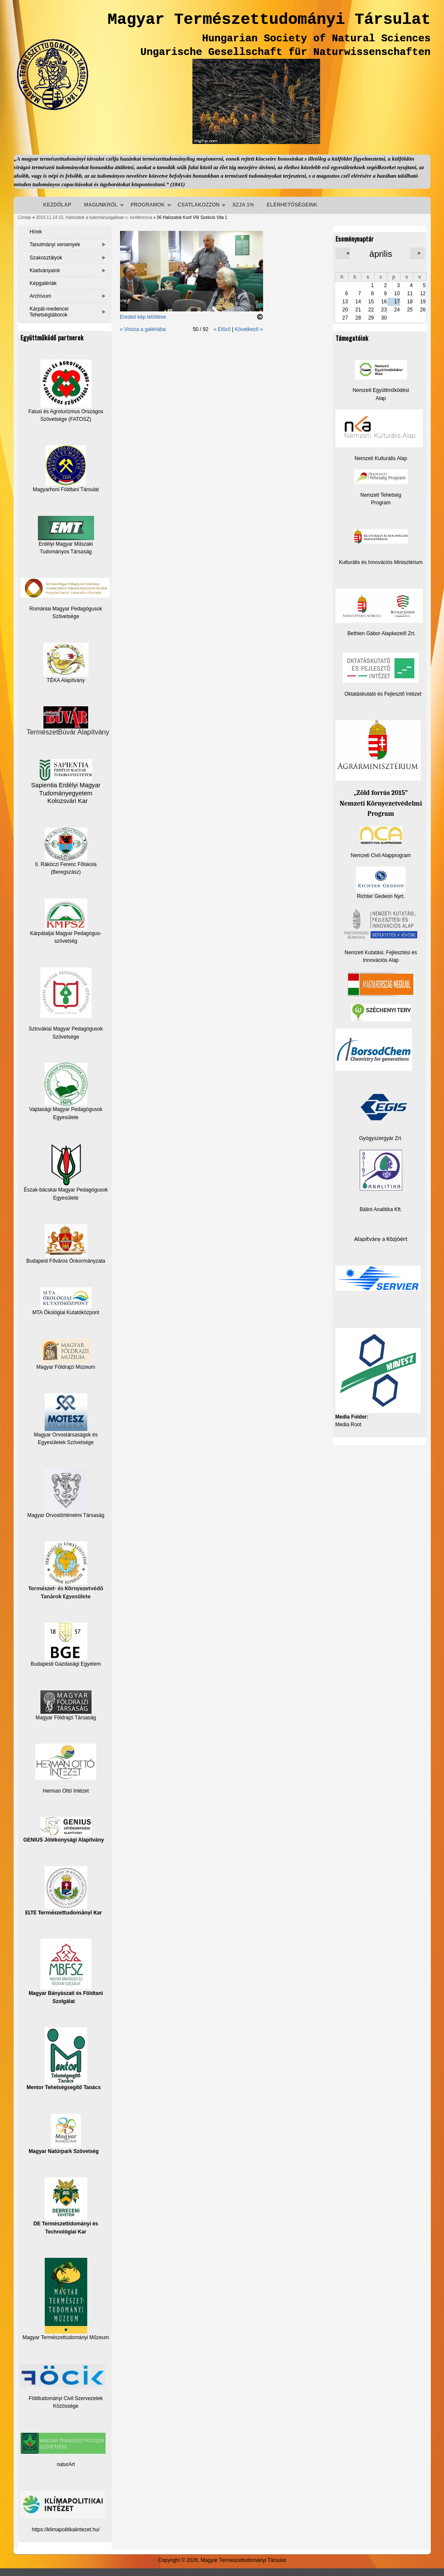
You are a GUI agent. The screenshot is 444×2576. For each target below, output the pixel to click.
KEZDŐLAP (57, 205)
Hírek (36, 232)
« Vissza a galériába (143, 329)
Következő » (249, 329)
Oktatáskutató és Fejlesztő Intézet (382, 694)
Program (380, 503)
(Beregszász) (66, 872)
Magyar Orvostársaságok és (65, 1435)
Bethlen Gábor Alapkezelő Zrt (380, 633)
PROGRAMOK (148, 205)
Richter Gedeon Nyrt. (381, 882)
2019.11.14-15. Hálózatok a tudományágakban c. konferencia (94, 217)
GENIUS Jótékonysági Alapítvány (63, 1830)
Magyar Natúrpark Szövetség (64, 2134)
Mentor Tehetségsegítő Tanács (63, 2058)
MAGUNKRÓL (101, 205)
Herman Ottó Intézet (66, 1791)
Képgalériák (43, 283)
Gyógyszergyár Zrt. (380, 1138)
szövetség (65, 941)
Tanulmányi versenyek (55, 245)
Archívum (41, 296)
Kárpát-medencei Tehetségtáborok (49, 312)
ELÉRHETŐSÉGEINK (292, 205)
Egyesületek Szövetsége (66, 1442)
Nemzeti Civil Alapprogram (381, 855)
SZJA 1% (243, 205)
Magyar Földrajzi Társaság (66, 1705)
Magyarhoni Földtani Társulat (66, 468)
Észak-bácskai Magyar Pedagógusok (66, 1168)
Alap (380, 398)
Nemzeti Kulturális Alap (381, 458)
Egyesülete (65, 1198)
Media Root (348, 1425)
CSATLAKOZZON (199, 205)
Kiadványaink (45, 270)
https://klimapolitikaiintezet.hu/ (66, 2530)
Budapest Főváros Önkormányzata (65, 1261)
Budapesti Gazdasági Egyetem (66, 1664)
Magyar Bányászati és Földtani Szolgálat (66, 1971)
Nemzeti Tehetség (381, 495)
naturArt (66, 2464)
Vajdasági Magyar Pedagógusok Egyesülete (66, 1091)
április (381, 254)
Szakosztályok (46, 258)
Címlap (25, 217)
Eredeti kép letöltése (143, 317)
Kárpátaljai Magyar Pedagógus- (65, 933)
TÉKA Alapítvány (66, 663)
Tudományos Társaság (66, 552)
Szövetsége (65, 1037)
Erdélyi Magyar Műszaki (66, 531)
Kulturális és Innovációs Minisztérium (381, 562)
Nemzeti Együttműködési (380, 390)
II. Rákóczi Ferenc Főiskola (66, 864)
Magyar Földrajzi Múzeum (65, 1367)
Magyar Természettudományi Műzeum (66, 2299)
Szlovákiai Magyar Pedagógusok (66, 1029)
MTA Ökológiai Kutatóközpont (65, 1312)
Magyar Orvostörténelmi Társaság (65, 1515)
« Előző (222, 329)
